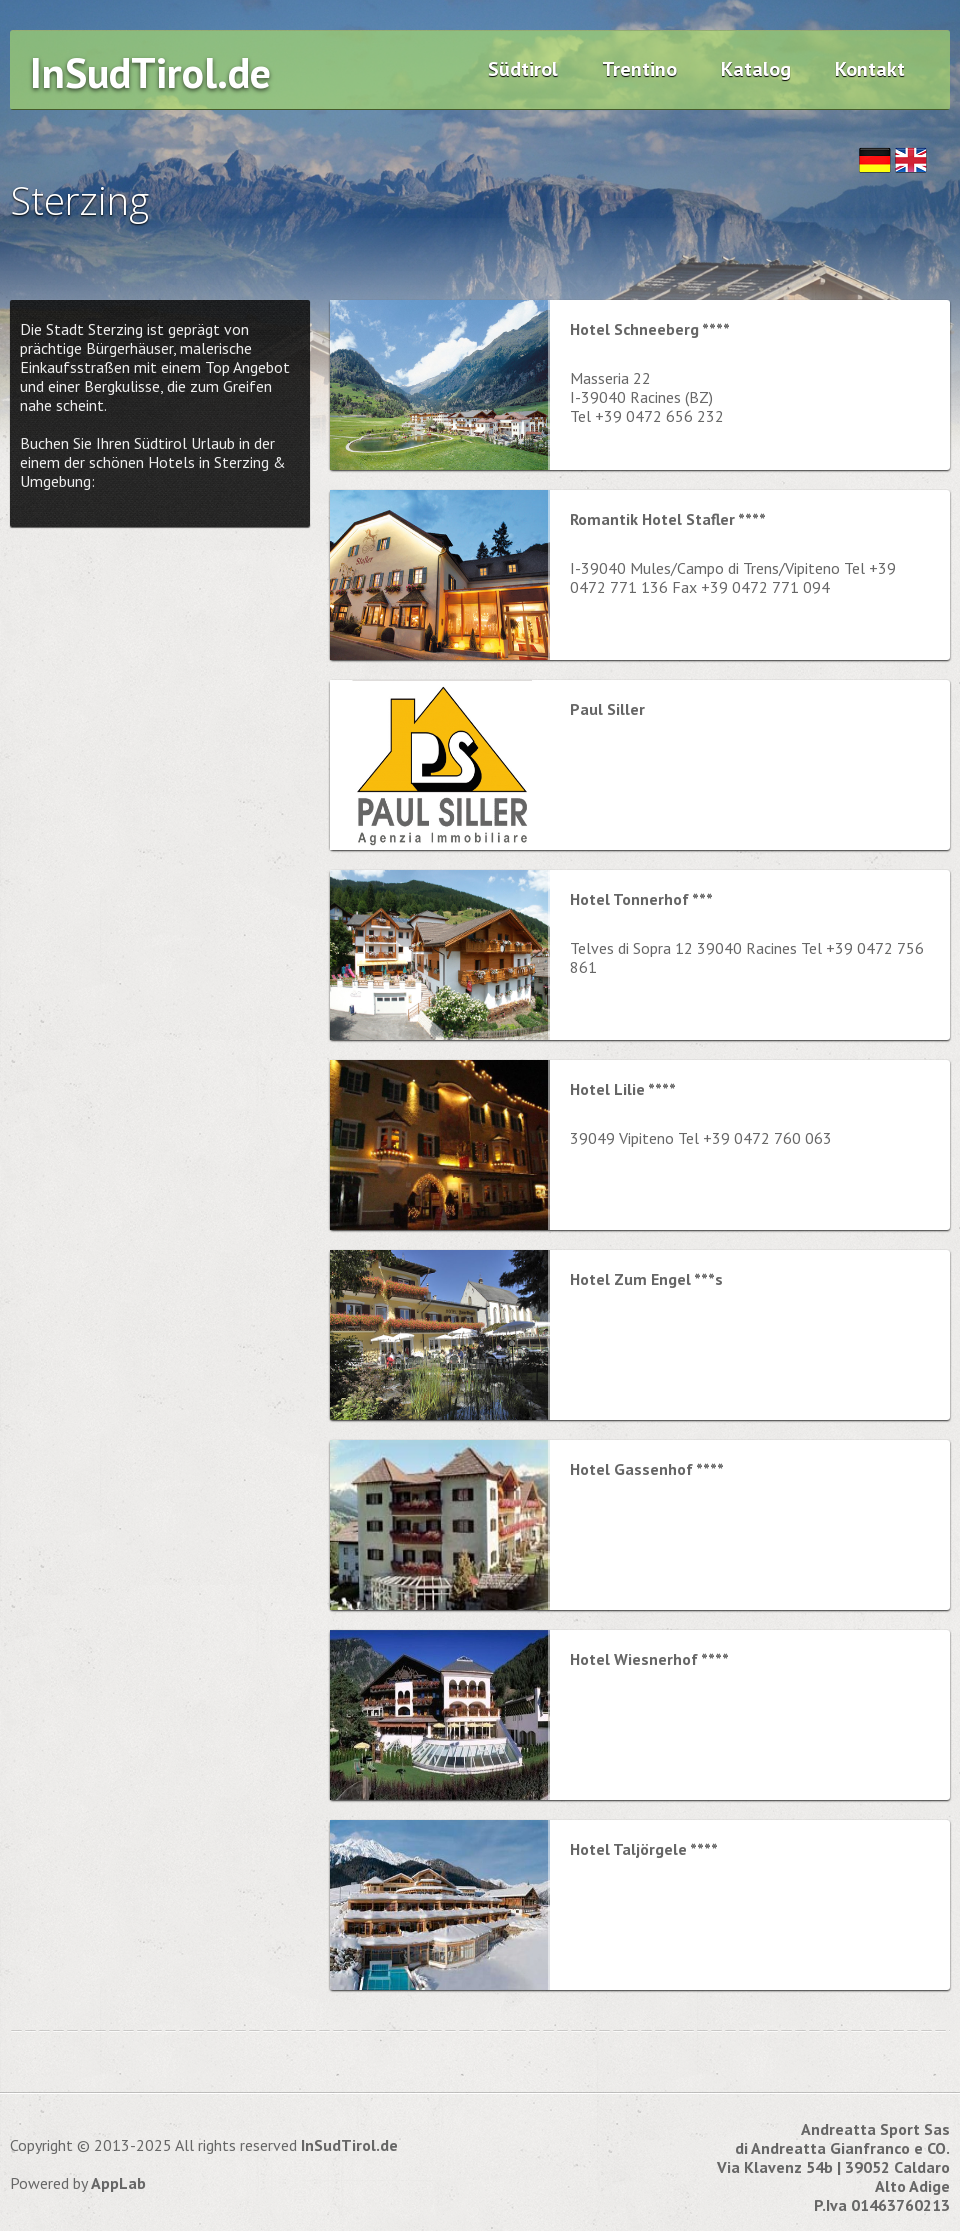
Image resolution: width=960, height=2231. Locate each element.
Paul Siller (607, 709)
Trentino (639, 69)
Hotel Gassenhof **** (647, 1469)
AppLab (118, 2183)
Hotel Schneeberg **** (650, 329)
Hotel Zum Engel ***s (646, 1279)
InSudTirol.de (150, 72)
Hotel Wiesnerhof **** (649, 1659)
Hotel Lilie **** (623, 1089)
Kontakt (870, 69)
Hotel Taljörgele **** (644, 1849)
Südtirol (523, 69)
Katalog (756, 69)
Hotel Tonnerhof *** (641, 899)
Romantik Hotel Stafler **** (668, 519)
